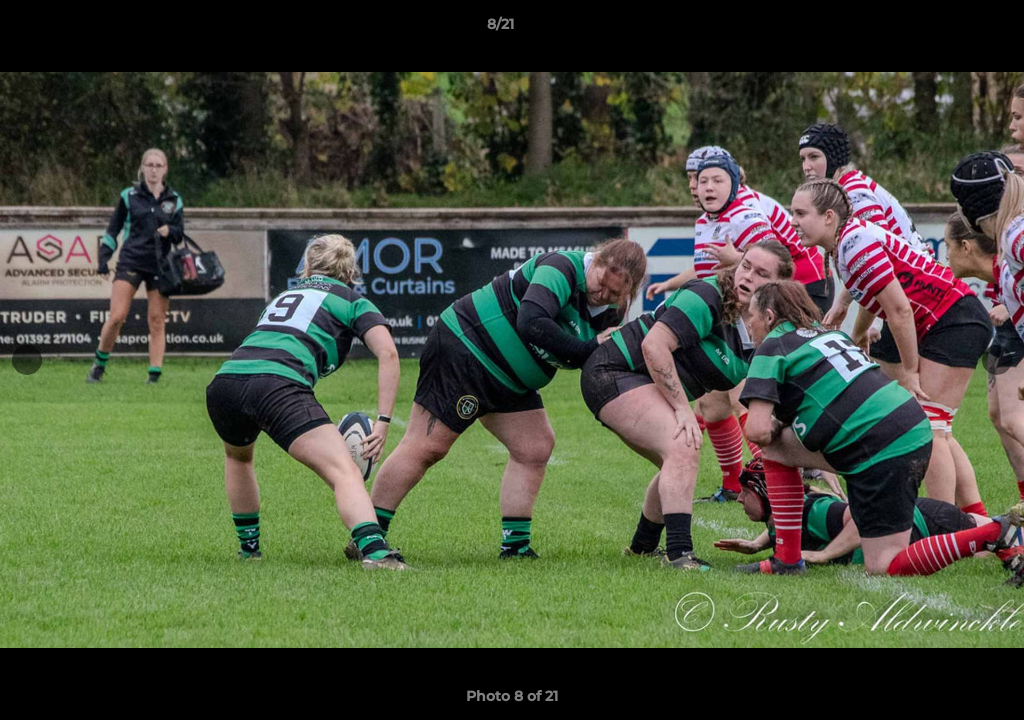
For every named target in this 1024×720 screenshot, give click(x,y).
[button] (940, 29)
